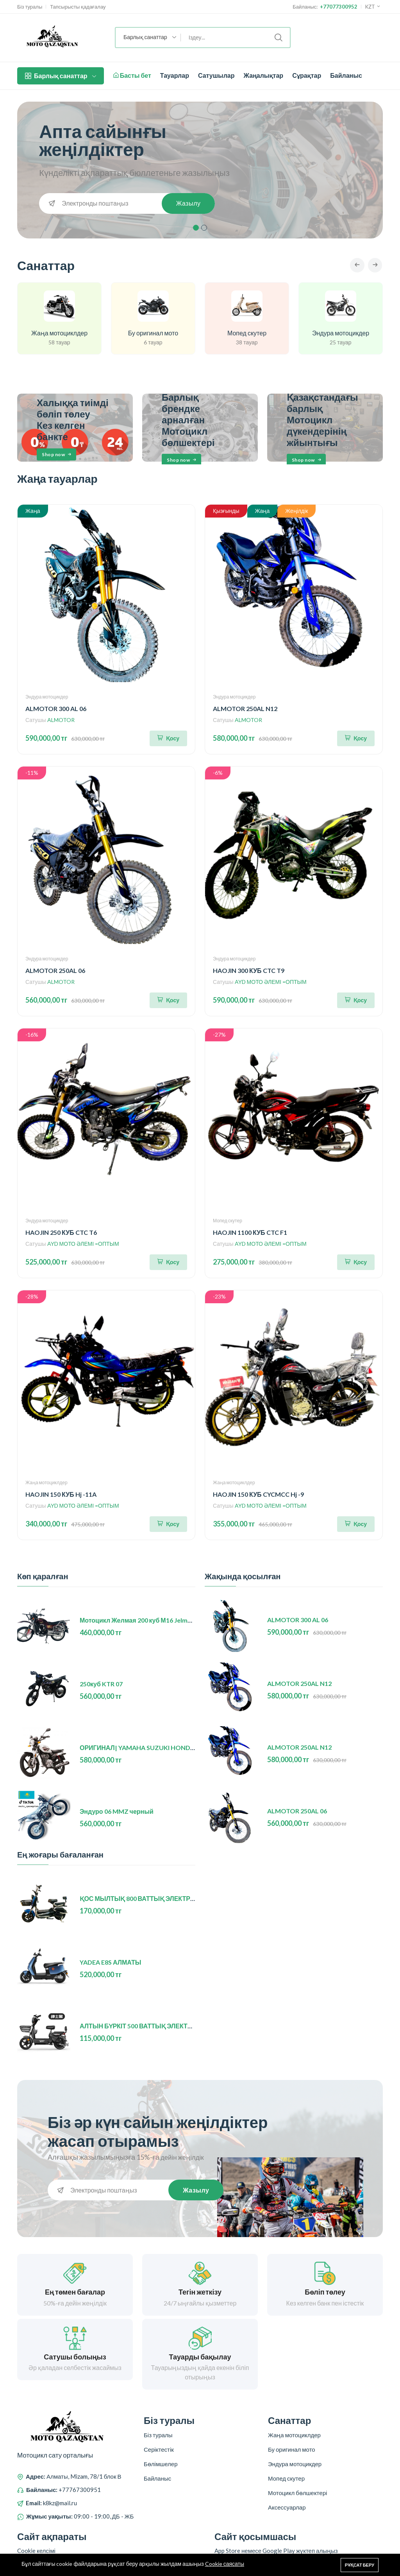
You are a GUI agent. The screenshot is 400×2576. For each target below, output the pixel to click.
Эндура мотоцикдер (340, 333)
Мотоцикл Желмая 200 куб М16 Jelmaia (138, 1621)
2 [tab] (204, 228)
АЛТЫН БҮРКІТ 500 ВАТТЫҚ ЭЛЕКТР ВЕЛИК (147, 2026)
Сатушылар (216, 75)
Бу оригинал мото (153, 333)
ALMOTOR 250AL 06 (55, 971)
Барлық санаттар (60, 75)
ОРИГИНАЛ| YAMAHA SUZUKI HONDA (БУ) (144, 1748)
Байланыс (346, 75)
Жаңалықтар (264, 75)
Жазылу (187, 203)
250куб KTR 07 (101, 1684)
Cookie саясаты (224, 2564)
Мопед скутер (246, 333)
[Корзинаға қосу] (168, 739)
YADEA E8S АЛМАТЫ (110, 1963)
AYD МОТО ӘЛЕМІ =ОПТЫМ (271, 982)
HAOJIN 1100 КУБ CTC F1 (250, 1233)
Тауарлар (174, 75)
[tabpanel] (200, 170)
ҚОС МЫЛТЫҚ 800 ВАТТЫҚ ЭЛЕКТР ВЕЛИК (146, 1899)
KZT (373, 6)
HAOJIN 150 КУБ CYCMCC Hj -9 (258, 1495)
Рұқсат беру (359, 2564)
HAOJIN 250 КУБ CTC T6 (61, 1233)
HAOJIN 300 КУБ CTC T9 (248, 971)
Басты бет (132, 75)
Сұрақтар (306, 75)
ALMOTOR (61, 720)
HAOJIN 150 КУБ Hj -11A (60, 1495)
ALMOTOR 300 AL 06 (55, 709)
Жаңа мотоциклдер (59, 333)
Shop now (57, 455)
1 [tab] (196, 228)
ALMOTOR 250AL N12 (245, 709)
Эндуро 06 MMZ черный (117, 1812)
